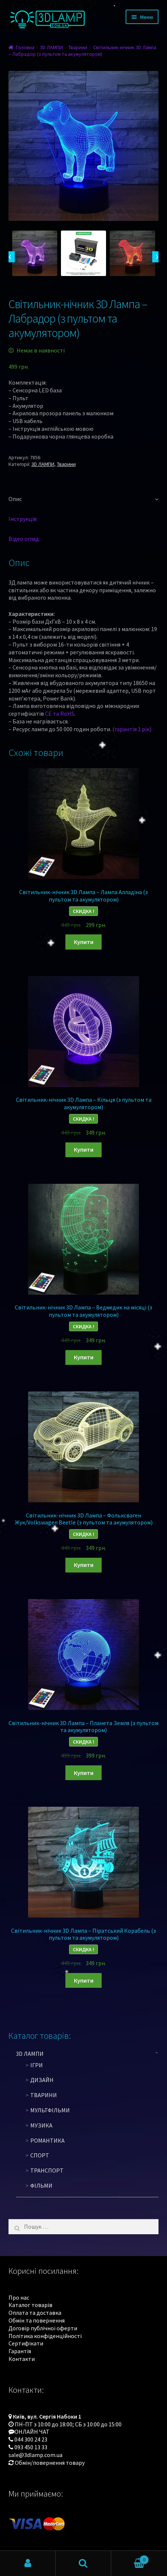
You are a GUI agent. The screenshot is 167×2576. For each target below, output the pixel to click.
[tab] (83, 499)
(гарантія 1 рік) (131, 729)
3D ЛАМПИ (51, 47)
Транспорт (47, 2170)
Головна (25, 47)
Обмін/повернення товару (50, 2462)
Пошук (84, 2563)
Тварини (77, 47)
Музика (41, 2125)
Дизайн (42, 2079)
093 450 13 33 (30, 2447)
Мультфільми (50, 2110)
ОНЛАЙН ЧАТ (32, 2431)
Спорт (39, 2155)
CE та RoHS (59, 713)
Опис (15, 498)
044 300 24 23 (30, 2439)
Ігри (36, 2065)
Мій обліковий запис (28, 2563)
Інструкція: (22, 518)
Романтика (47, 2140)
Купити (83, 941)
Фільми (41, 2185)
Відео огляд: (24, 538)
